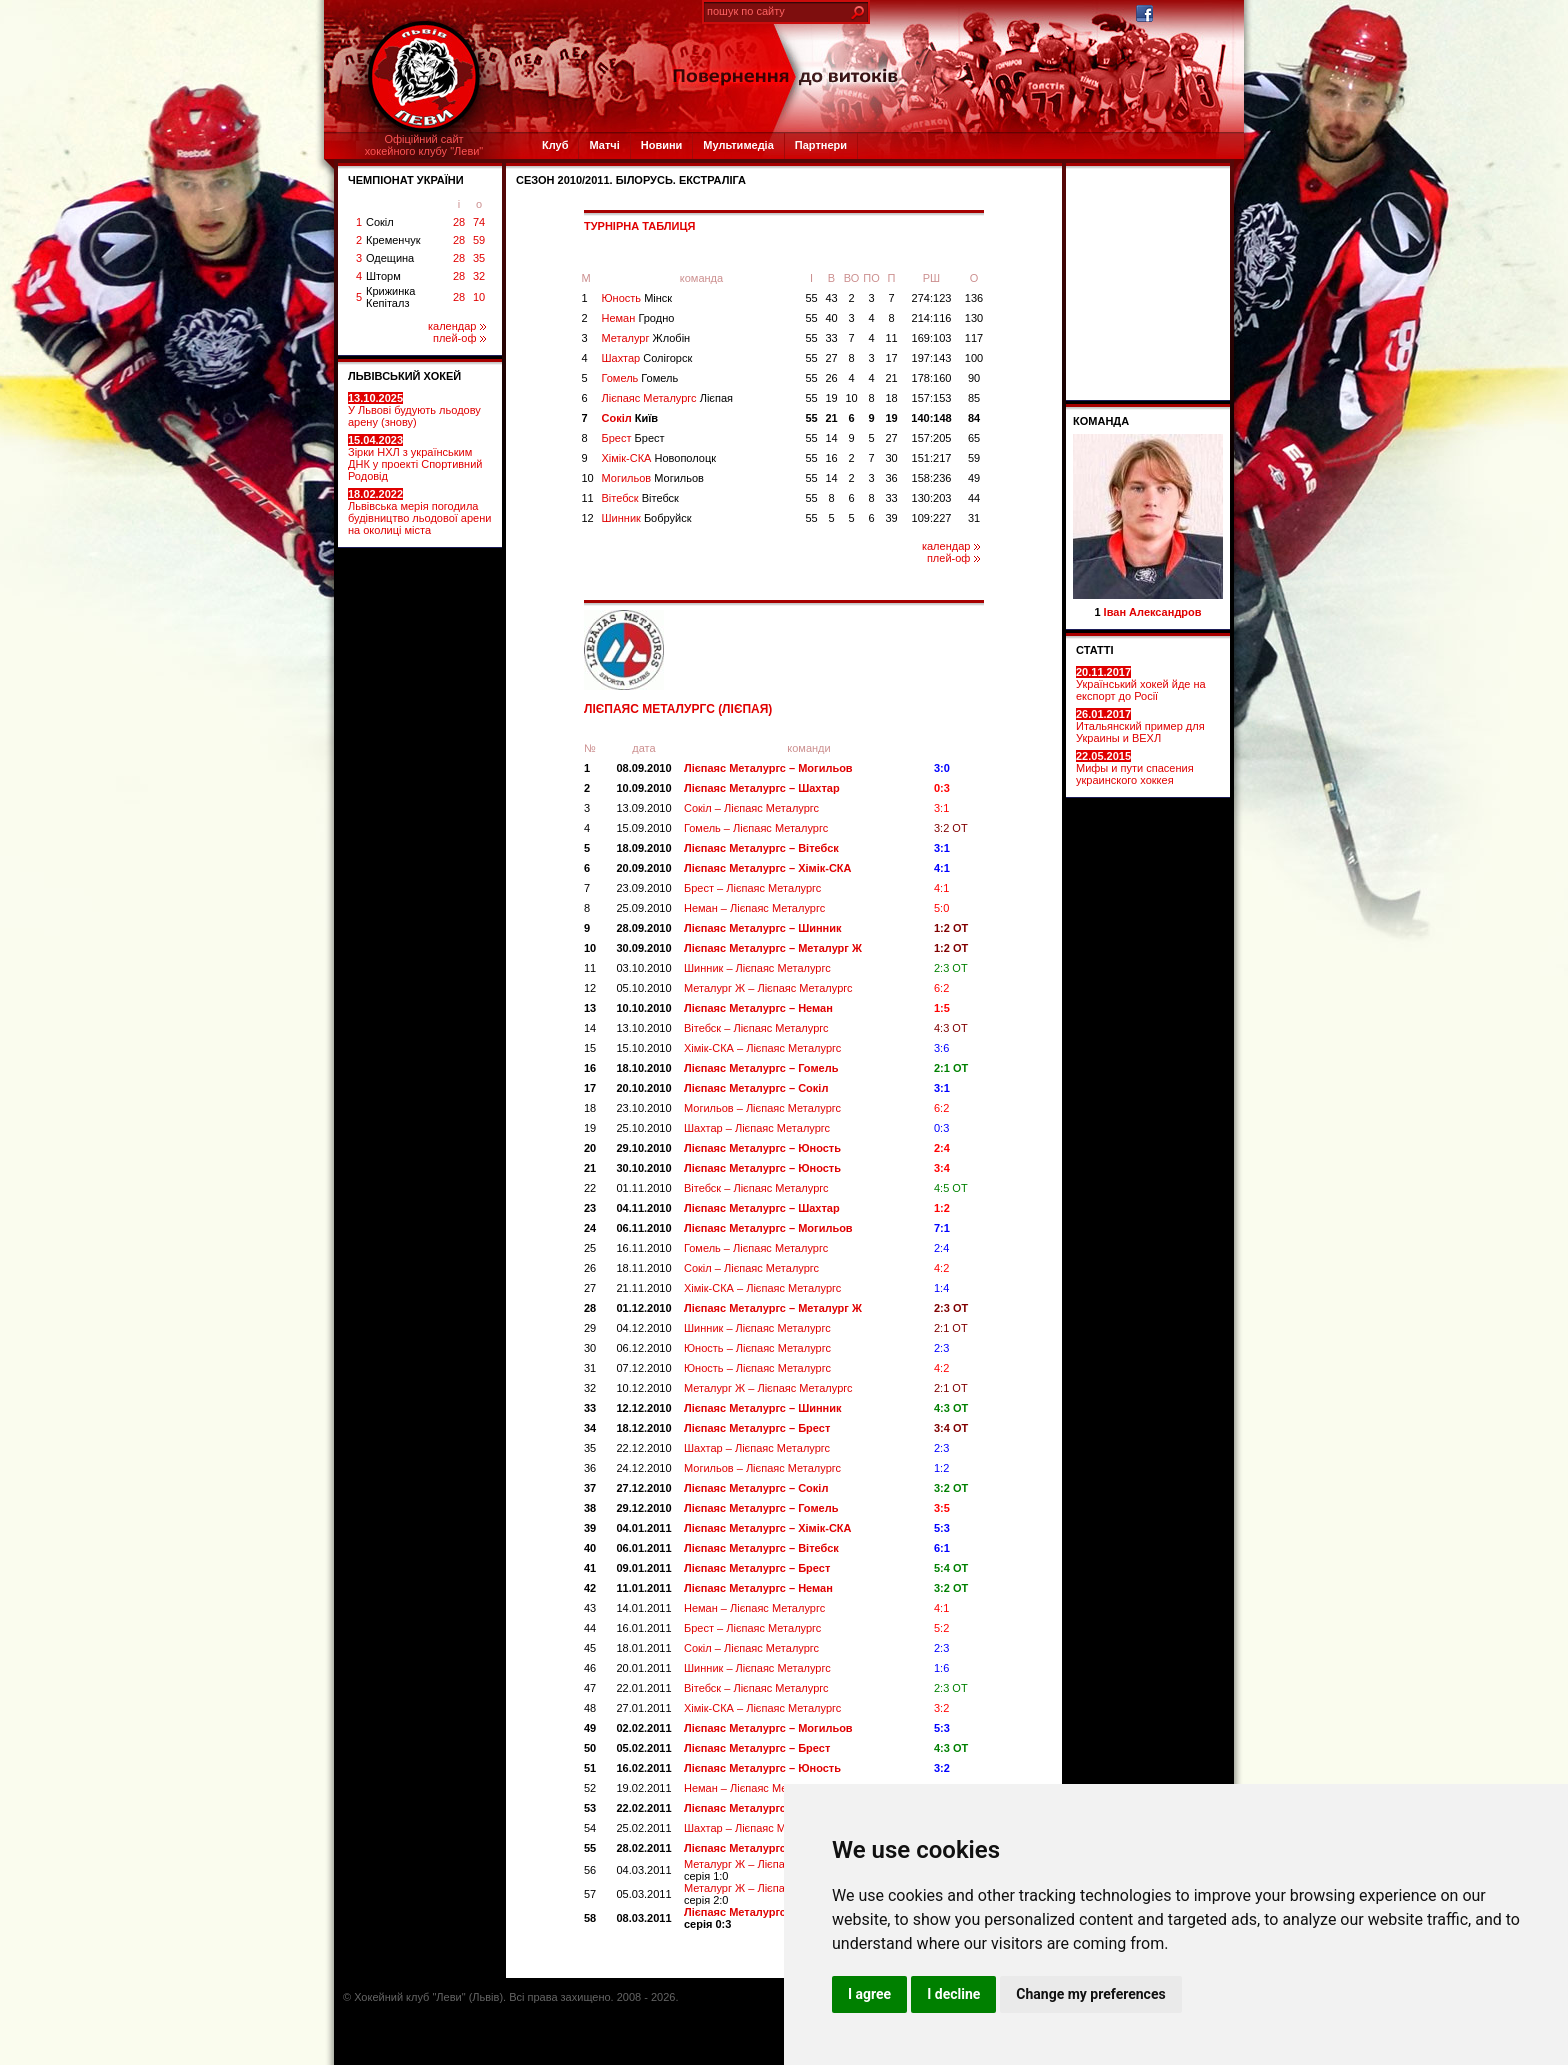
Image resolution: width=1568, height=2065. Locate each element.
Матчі (604, 145)
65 (974, 438)
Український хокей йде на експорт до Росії (1141, 684)
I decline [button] (953, 1994)
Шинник (647, 518)
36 (891, 478)
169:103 (932, 338)
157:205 (932, 438)
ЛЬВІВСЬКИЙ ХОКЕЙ (404, 376)
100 (974, 358)
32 (479, 276)
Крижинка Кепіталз (390, 297)
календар (457, 326)
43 (831, 298)
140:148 (931, 418)
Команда (1101, 421)
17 (891, 358)
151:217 (932, 458)
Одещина (390, 258)
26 (831, 378)
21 (891, 378)
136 (974, 298)
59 (479, 240)
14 (831, 438)
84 (974, 418)
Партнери (821, 145)
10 (479, 297)
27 (831, 358)
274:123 (932, 298)
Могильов (653, 478)
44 (974, 498)
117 (974, 338)
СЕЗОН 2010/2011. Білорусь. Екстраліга (631, 180)
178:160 (932, 378)
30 (891, 458)
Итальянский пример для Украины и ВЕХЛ (1140, 726)
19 (831, 398)
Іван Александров (1153, 612)
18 (891, 398)
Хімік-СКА (659, 458)
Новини (662, 145)
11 (891, 338)
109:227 (932, 518)
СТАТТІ (1095, 650)
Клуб (555, 145)
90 (974, 378)
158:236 (932, 478)
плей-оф (459, 338)
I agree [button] (869, 1994)
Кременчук (393, 240)
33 (831, 338)
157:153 (932, 398)
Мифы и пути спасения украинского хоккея (1135, 768)
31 (974, 518)
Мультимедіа (738, 145)
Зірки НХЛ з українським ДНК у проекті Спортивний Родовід (415, 458)
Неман (638, 318)
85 (974, 398)
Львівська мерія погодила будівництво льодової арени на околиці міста (419, 512)
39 (891, 518)
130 (974, 318)
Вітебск (640, 498)
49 (974, 478)
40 (831, 318)
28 (459, 222)
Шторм (383, 276)
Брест (633, 438)
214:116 (932, 318)
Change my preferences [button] (1090, 1994)
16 (831, 458)
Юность (637, 298)
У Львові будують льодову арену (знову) (414, 410)
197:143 (932, 358)
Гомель (640, 378)
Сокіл (380, 222)
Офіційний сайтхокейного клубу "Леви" (424, 145)
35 (479, 258)
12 (588, 518)
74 (479, 222)
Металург (646, 338)
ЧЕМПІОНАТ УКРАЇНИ (406, 180)
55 (811, 298)
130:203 (932, 498)
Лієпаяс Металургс (668, 398)
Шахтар (647, 358)
